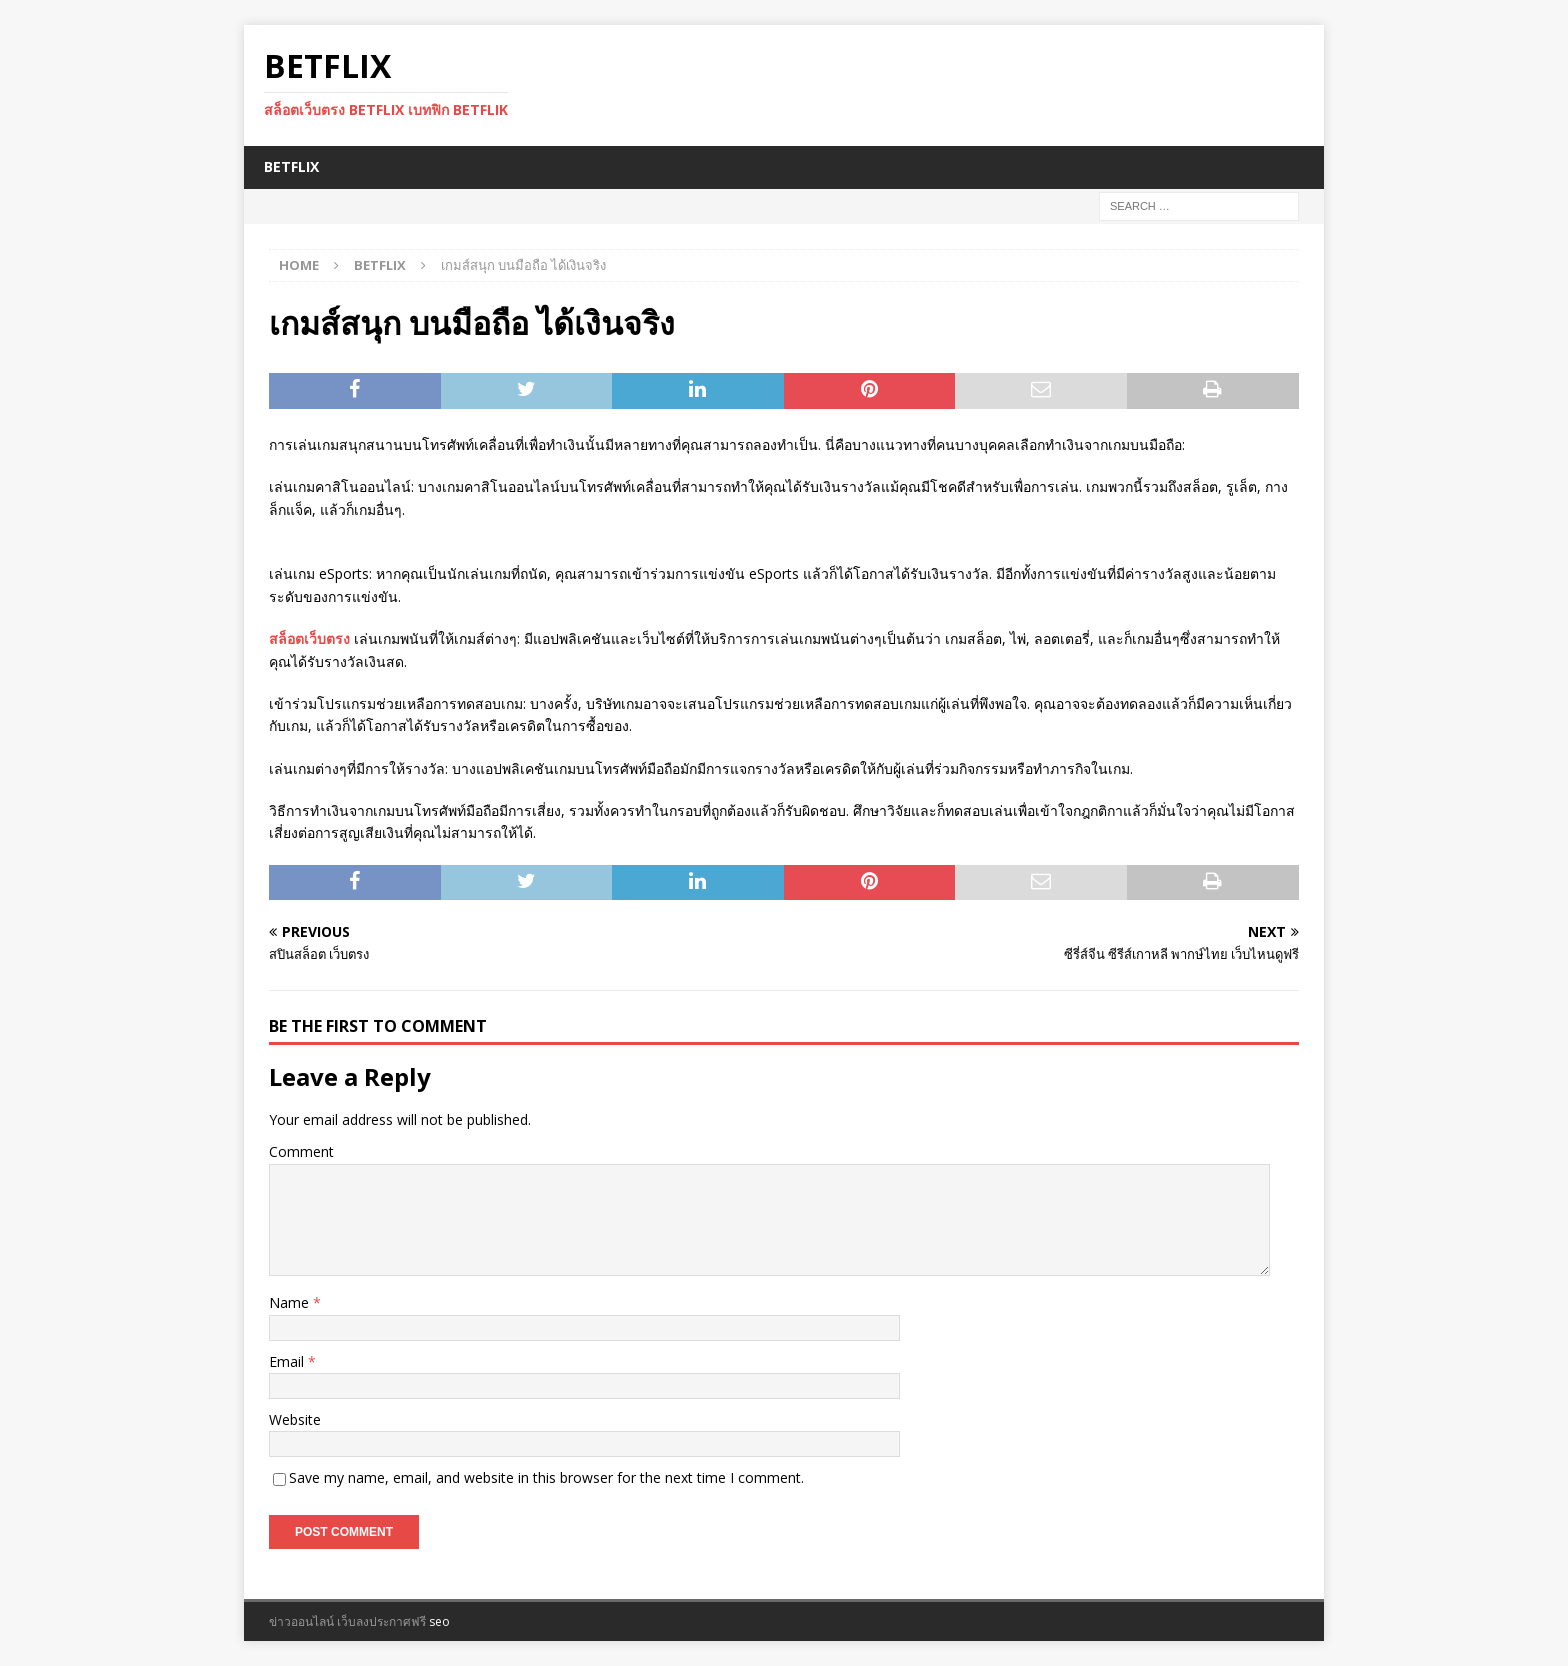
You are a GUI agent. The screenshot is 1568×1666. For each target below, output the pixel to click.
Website (295, 1419)
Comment (301, 1151)
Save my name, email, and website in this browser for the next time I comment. (546, 1477)
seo (439, 1621)
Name (291, 1302)
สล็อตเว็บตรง (309, 638)
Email (288, 1361)
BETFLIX (291, 166)
